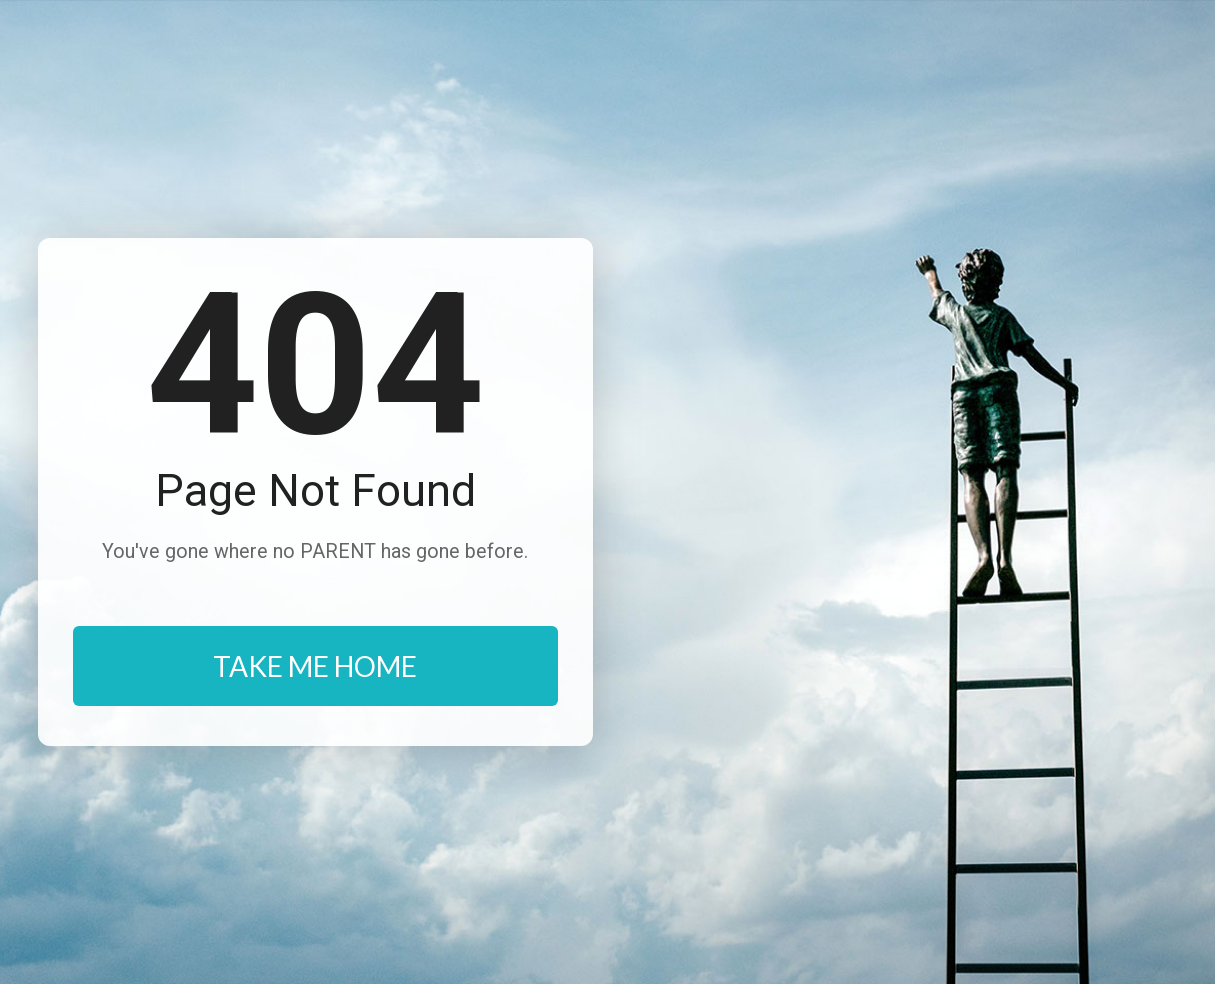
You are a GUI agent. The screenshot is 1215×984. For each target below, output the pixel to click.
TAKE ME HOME (315, 666)
